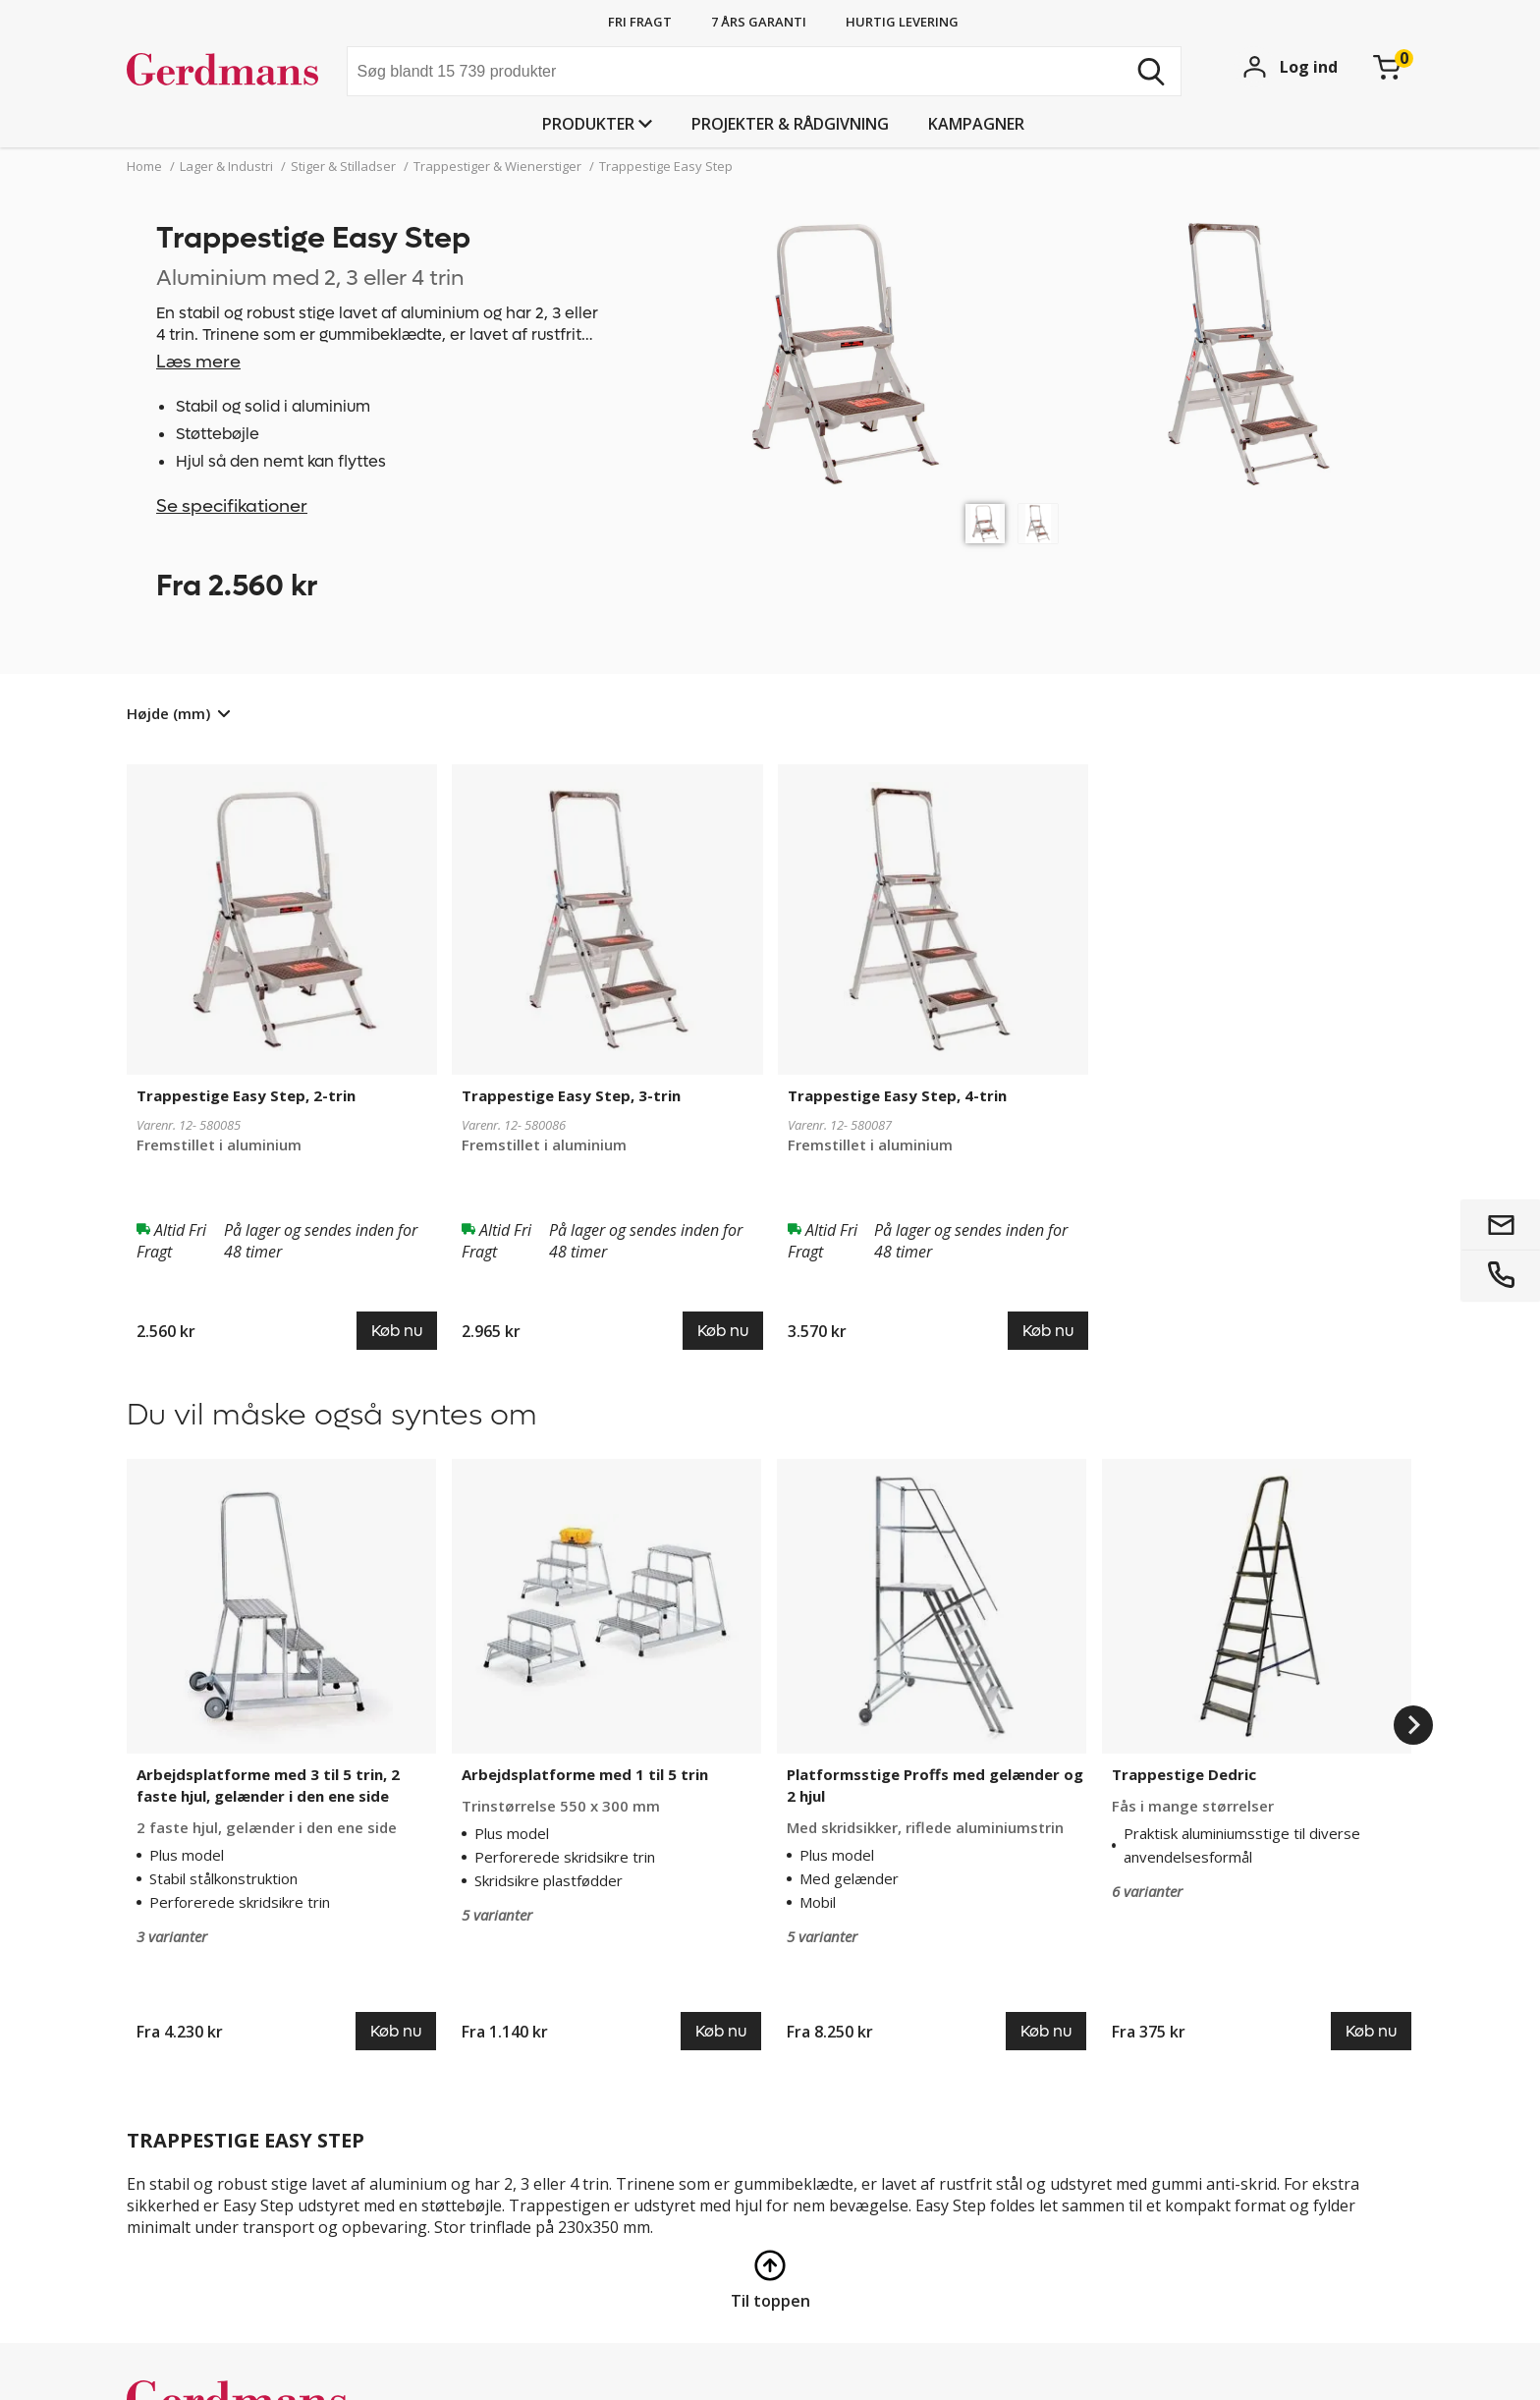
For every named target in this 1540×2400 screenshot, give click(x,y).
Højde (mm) (168, 713)
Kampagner (976, 124)
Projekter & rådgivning (790, 124)
